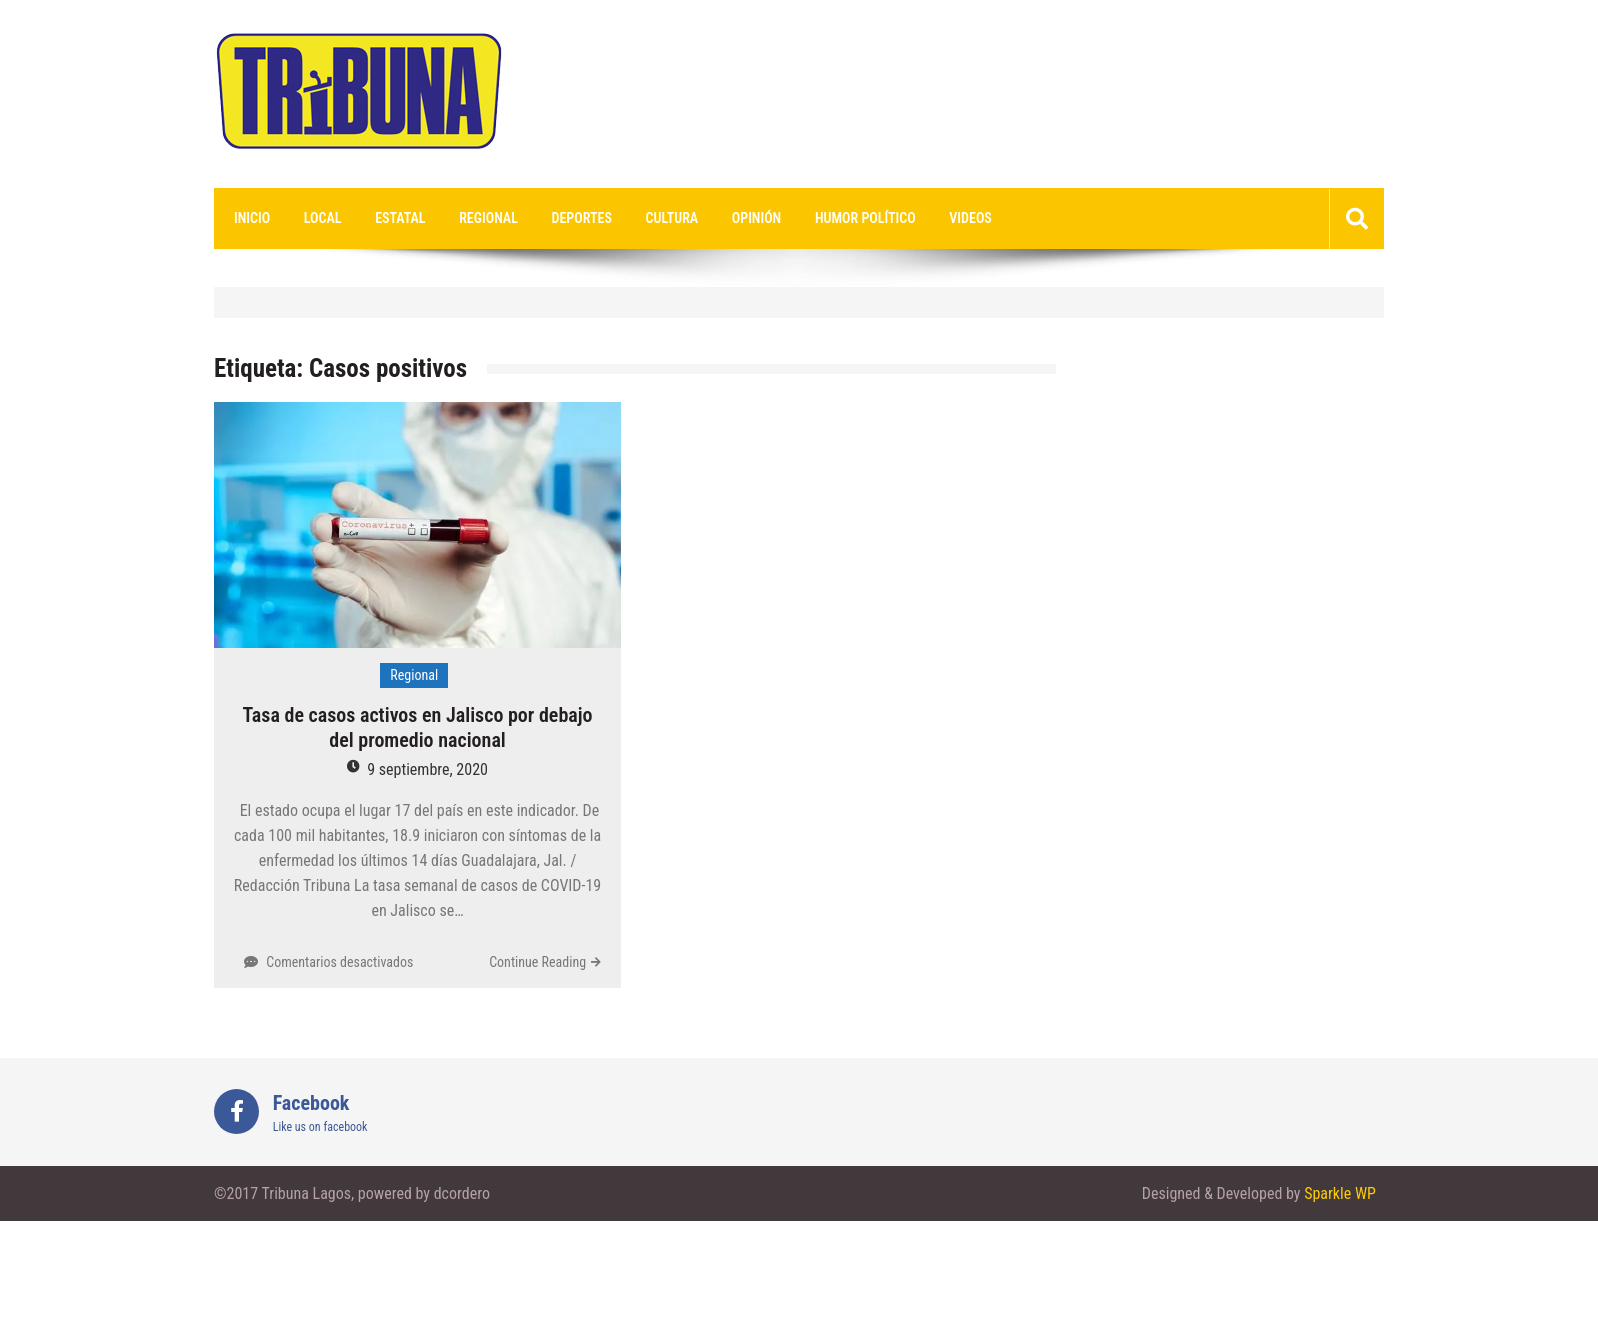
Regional (488, 218)
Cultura (672, 218)
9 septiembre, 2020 (427, 769)
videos (970, 218)
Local (323, 218)
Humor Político (865, 218)
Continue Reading (537, 962)
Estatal (400, 218)
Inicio (252, 218)
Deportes (582, 218)
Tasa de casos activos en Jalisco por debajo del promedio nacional (418, 727)
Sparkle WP (1340, 1193)
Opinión (756, 218)
